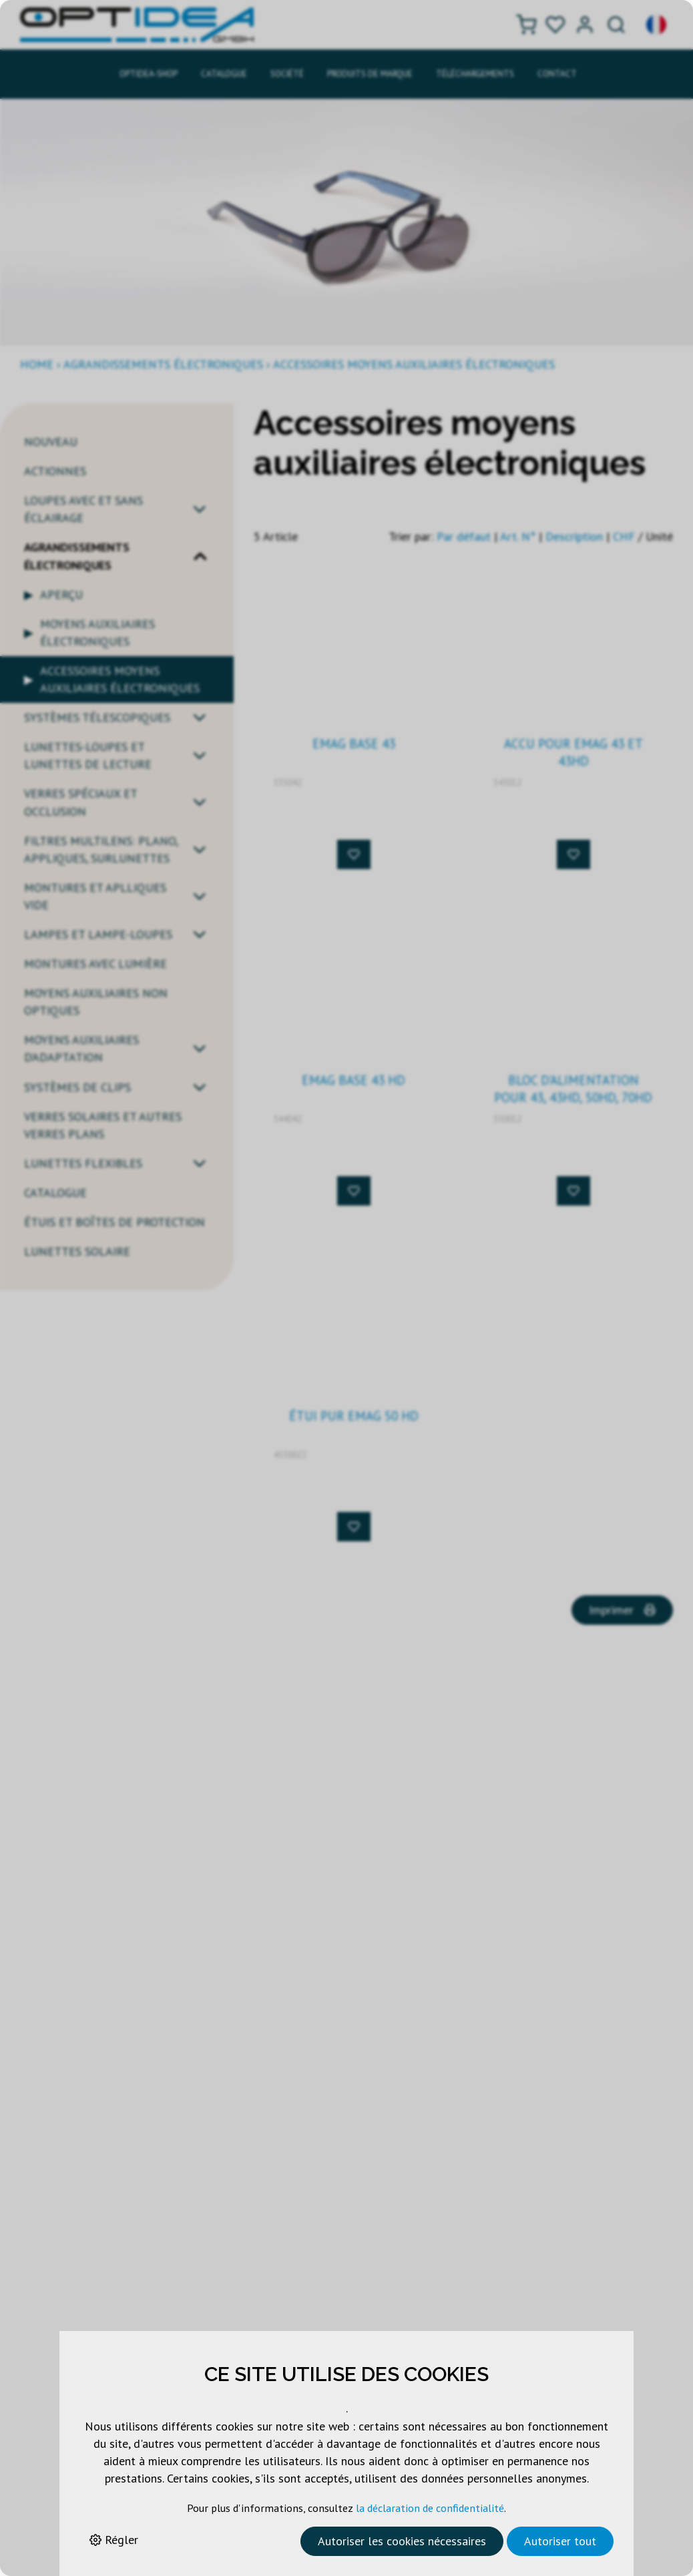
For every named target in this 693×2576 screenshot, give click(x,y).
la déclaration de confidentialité (430, 2508)
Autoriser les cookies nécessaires (402, 2541)
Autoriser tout (560, 2541)
